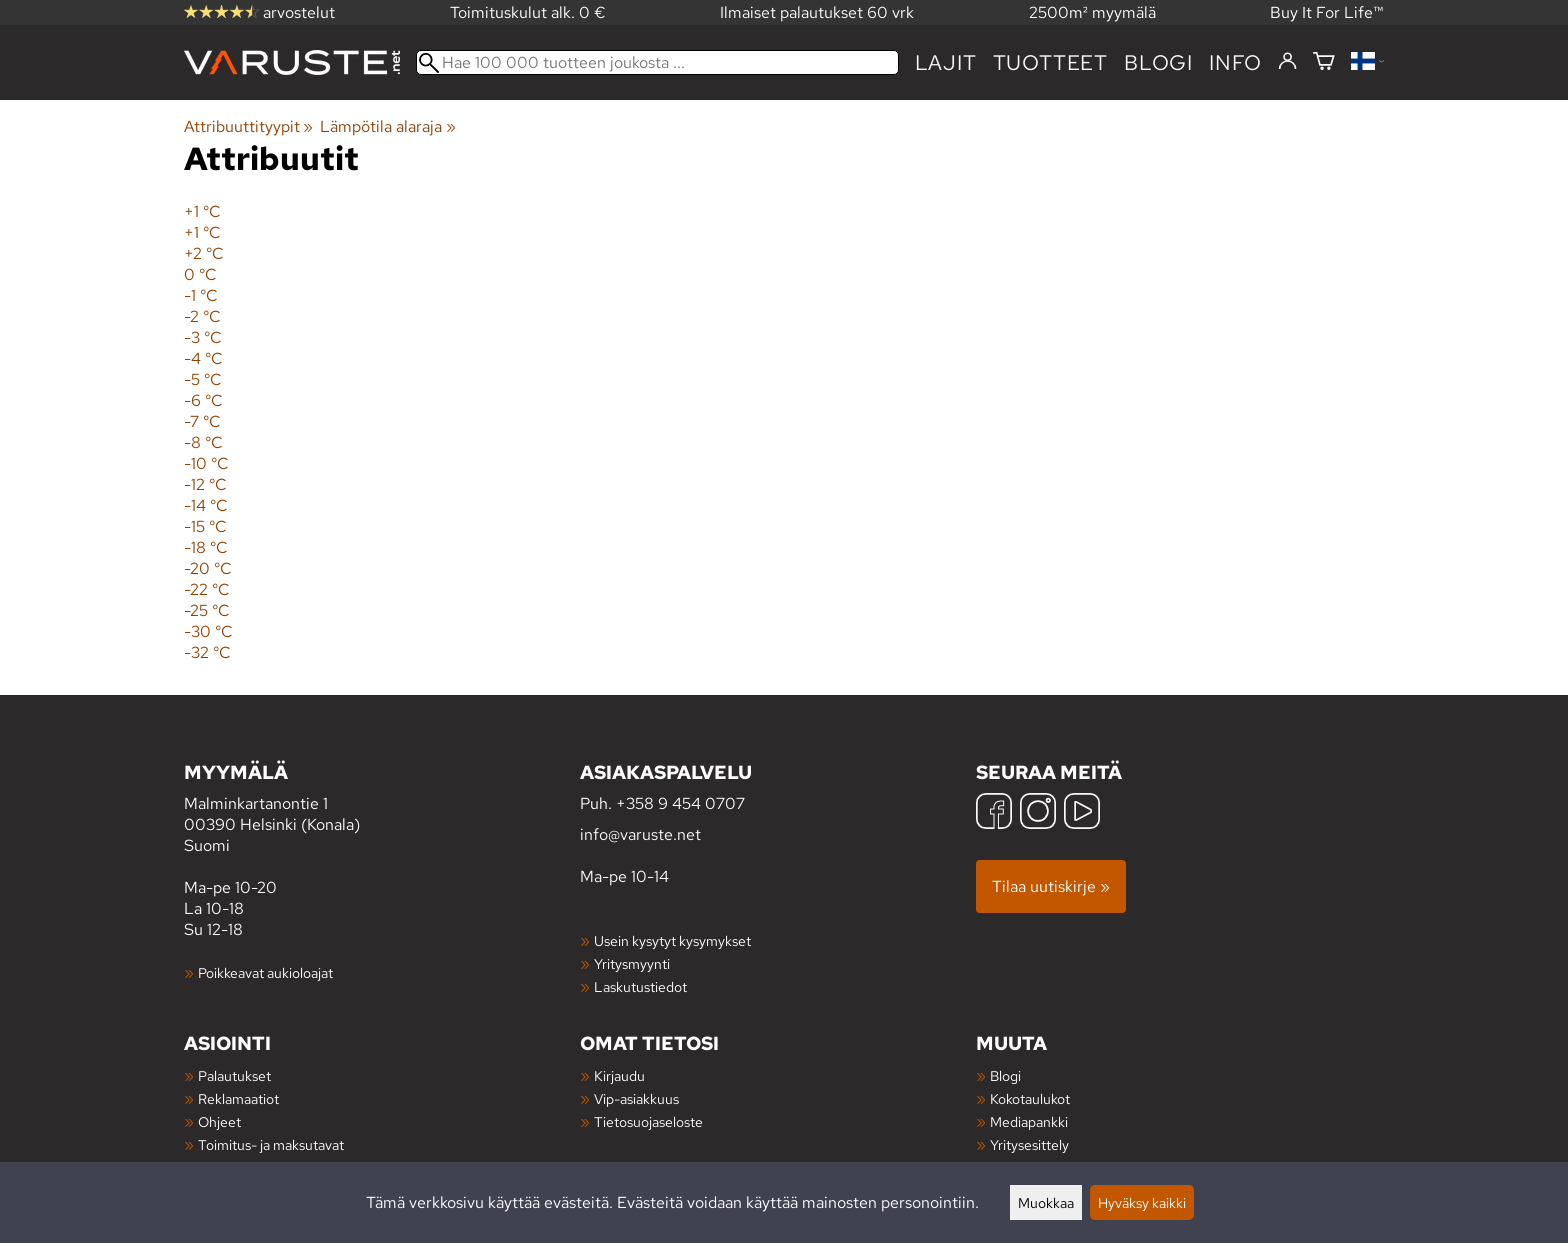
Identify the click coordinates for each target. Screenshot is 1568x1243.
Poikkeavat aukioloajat (265, 972)
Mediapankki (1029, 1121)
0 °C (200, 274)
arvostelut (259, 12)
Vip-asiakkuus (636, 1098)
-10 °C (206, 463)
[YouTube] (1082, 813)
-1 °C (201, 295)
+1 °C (202, 211)
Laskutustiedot (640, 986)
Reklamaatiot (238, 1098)
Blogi (1005, 1075)
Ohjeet (219, 1121)
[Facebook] (994, 813)
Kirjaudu (619, 1075)
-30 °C (208, 631)
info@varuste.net (640, 834)
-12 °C (205, 484)
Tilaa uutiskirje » (1051, 886)
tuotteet (1050, 62)
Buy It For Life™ (1327, 12)
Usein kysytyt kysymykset (672, 940)
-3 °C (203, 337)
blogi (1158, 62)
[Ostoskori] (1324, 62)
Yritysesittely (1029, 1144)
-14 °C (206, 505)
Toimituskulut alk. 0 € (528, 12)
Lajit (946, 62)
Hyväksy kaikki (1142, 1202)
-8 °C (203, 442)
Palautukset (234, 1075)
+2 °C (204, 253)
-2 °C (202, 316)
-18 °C (206, 547)
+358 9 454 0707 (680, 803)
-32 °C (207, 652)
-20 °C (208, 568)
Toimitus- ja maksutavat (271, 1144)
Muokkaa (1046, 1202)
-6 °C (203, 400)
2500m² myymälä (1092, 12)
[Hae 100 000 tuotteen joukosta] (657, 62)
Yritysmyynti (632, 963)
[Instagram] (1038, 813)
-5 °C (203, 379)
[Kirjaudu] (1287, 62)
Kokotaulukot (1030, 1098)
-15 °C (205, 526)
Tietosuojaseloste (648, 1121)
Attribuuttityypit (248, 126)
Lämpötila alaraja (387, 126)
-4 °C (203, 358)
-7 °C (202, 421)
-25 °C (207, 610)
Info (1235, 62)
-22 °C (207, 589)
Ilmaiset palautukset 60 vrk (817, 12)
